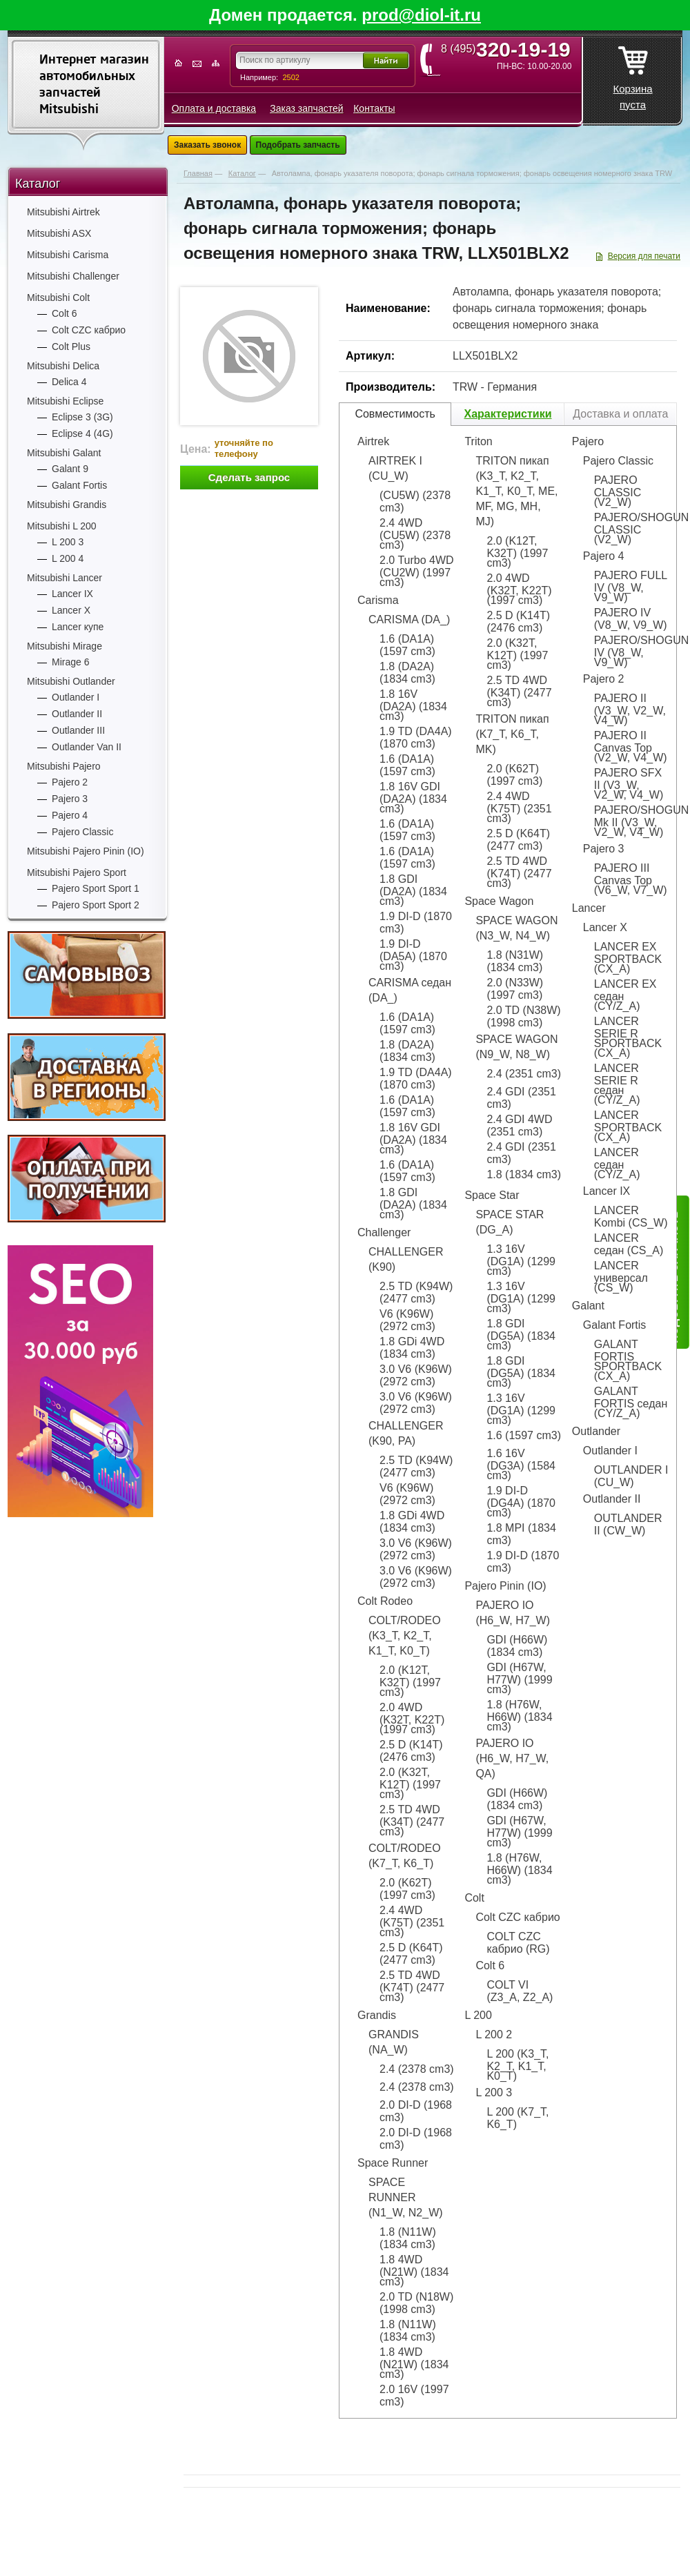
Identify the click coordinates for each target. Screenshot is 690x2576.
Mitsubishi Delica (63, 365)
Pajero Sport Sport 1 (95, 888)
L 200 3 (67, 541)
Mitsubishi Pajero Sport (76, 872)
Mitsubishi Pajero (64, 766)
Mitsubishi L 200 (62, 525)
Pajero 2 (70, 782)
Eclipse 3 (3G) (82, 416)
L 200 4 (67, 558)
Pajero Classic (82, 831)
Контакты (374, 108)
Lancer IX (72, 593)
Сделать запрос (249, 477)
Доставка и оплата (620, 414)
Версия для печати (644, 256)
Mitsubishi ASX (59, 233)
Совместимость (395, 414)
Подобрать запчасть (298, 145)
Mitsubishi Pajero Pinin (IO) (85, 851)
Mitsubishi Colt (58, 297)
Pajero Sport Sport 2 (95, 904)
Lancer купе (77, 626)
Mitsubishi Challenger (73, 276)
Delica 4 (69, 381)
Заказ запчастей (306, 108)
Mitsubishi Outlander (71, 681)
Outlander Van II (86, 746)
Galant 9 (70, 468)
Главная (198, 173)
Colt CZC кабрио (89, 329)
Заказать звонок (207, 145)
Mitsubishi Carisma (67, 254)
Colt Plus (71, 346)
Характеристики (507, 414)
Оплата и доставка (214, 108)
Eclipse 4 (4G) (82, 433)
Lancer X (71, 610)
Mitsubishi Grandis (66, 504)
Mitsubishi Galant (64, 452)
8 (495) (510, 49)
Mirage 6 (70, 661)
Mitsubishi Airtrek (63, 211)
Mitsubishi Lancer (64, 577)
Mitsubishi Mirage (64, 646)
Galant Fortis (79, 485)
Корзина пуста (632, 73)
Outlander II (77, 713)
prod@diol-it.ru (421, 15)
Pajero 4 (70, 815)
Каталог (37, 184)
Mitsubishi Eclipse (65, 401)
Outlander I (75, 697)
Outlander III (78, 730)
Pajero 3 (70, 798)
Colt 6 (64, 313)
